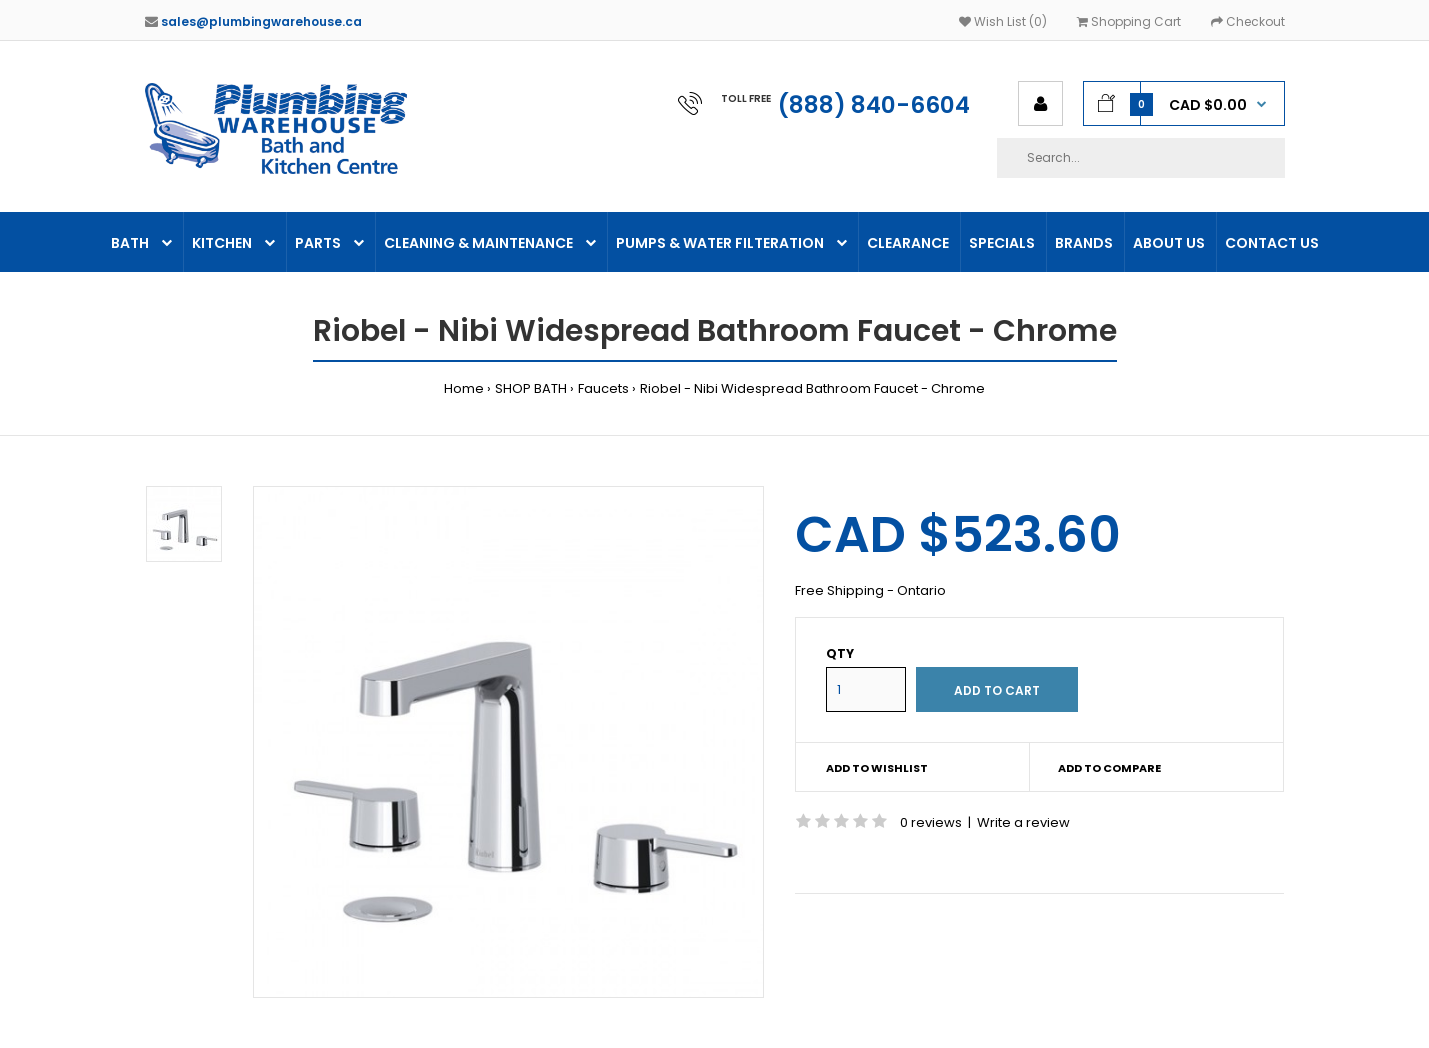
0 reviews (931, 822)
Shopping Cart (1129, 21)
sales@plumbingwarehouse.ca (261, 21)
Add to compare (1109, 768)
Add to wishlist (877, 768)
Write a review (1023, 822)
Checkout (1248, 21)
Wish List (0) (1003, 21)
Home (464, 388)
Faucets (603, 388)
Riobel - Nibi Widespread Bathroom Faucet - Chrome (812, 388)
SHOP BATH (531, 388)
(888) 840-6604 (874, 105)
